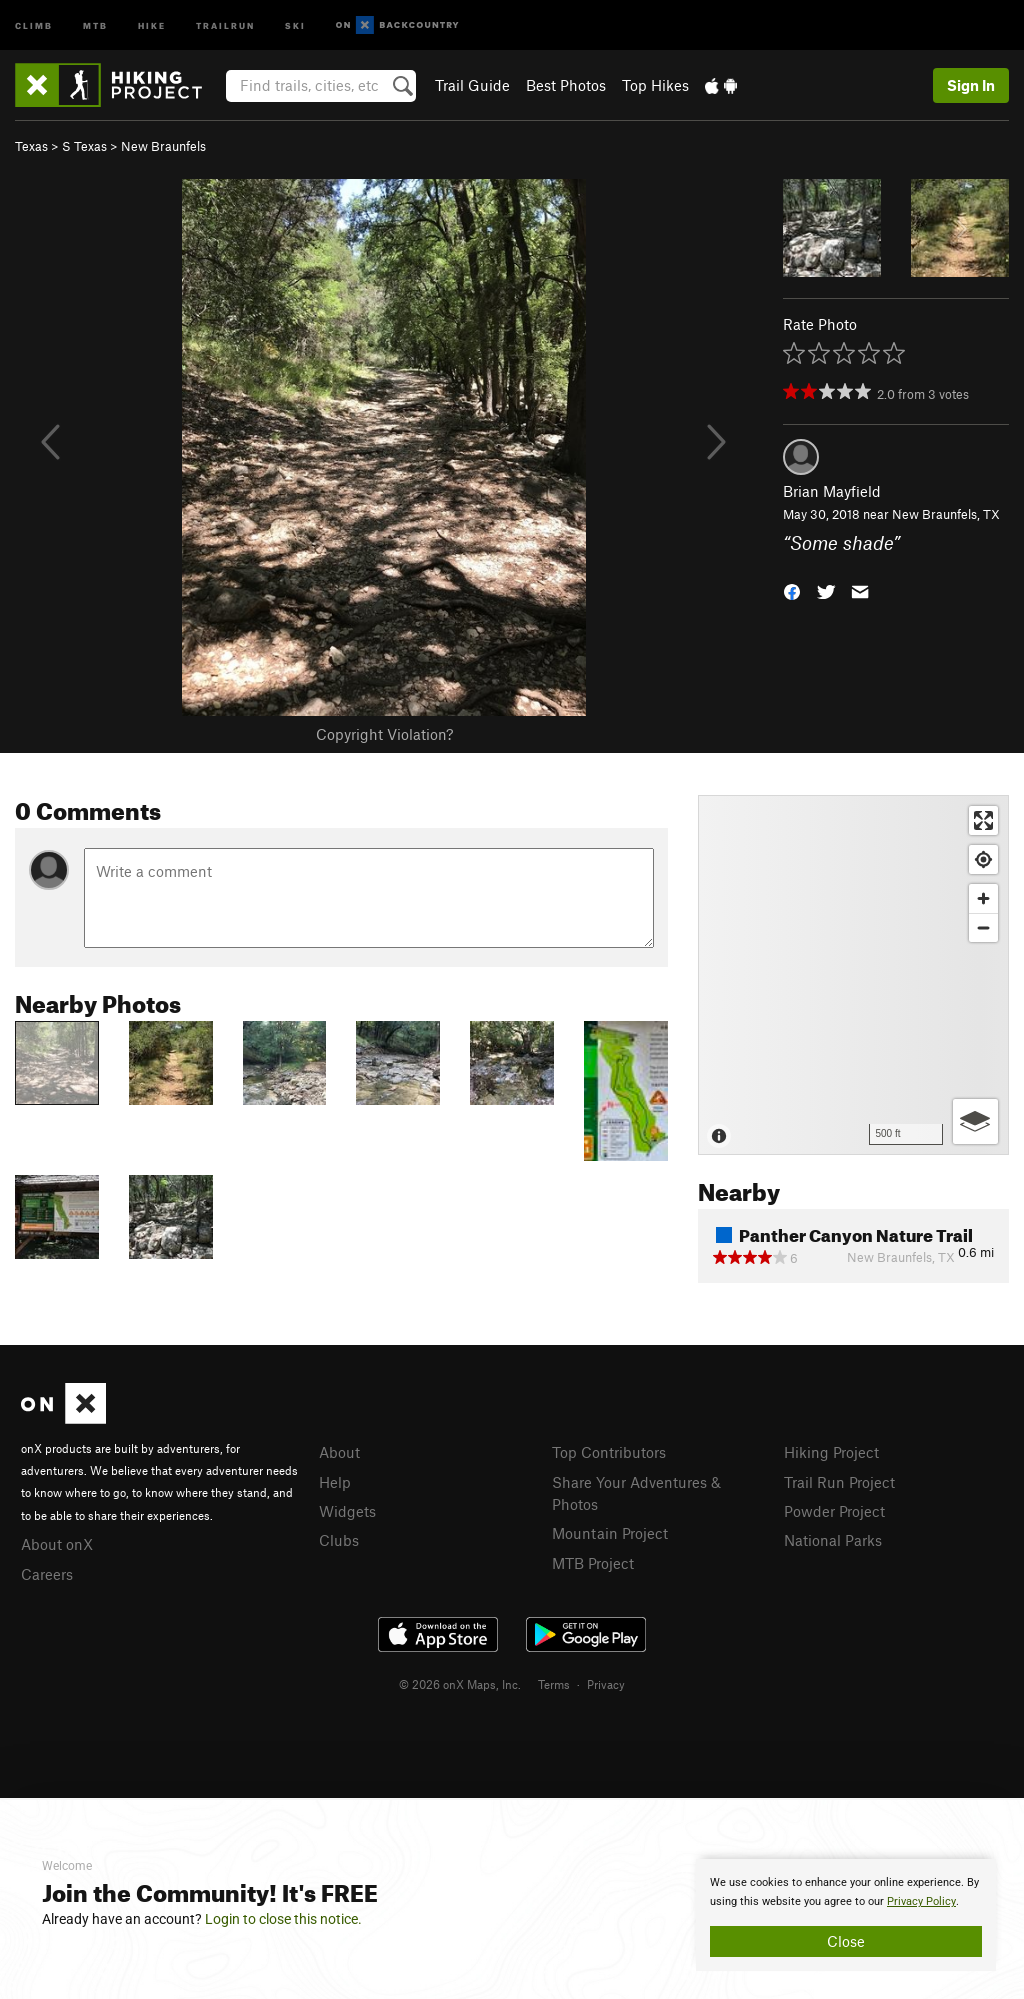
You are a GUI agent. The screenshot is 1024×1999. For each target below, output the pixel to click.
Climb (34, 24)
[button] (792, 589)
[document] (846, 1915)
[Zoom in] (983, 898)
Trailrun (225, 24)
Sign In (971, 85)
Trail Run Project (839, 1482)
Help (335, 1482)
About (339, 1452)
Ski (295, 24)
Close (846, 1941)
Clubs (339, 1540)
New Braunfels (163, 146)
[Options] (975, 1121)
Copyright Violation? (384, 734)
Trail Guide (472, 85)
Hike (152, 24)
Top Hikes (655, 85)
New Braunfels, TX (946, 514)
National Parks (833, 1540)
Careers (47, 1574)
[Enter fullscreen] (983, 820)
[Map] (853, 975)
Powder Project (834, 1511)
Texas (31, 146)
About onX (57, 1544)
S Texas (84, 146)
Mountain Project (610, 1533)
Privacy (606, 1684)
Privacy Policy (921, 1901)
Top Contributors (609, 1452)
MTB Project (593, 1563)
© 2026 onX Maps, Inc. (460, 1684)
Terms (554, 1684)
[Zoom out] (983, 927)
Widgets (347, 1511)
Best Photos (566, 85)
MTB (95, 24)
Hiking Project (831, 1452)
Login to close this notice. (283, 1919)
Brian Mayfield (832, 491)
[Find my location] (983, 859)
